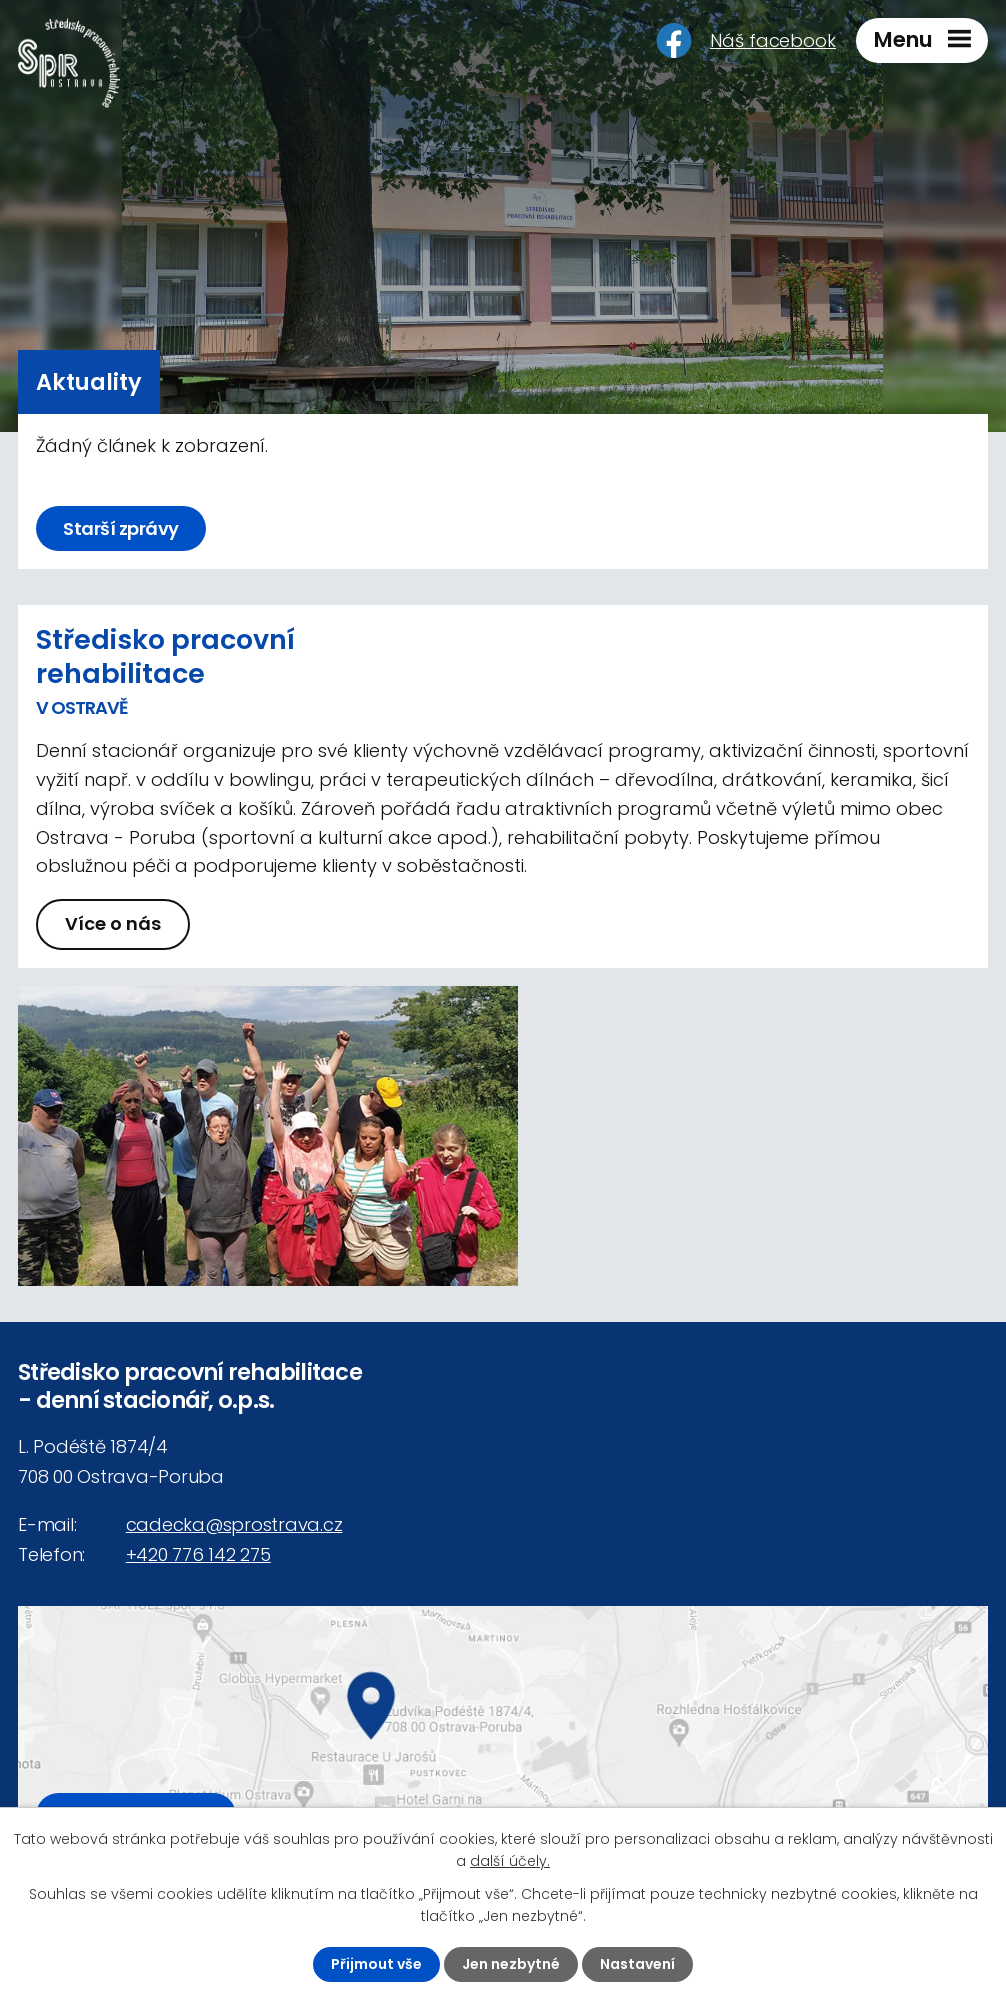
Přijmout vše (376, 1964)
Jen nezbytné (511, 1964)
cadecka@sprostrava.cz (234, 1524)
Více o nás (113, 923)
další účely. (510, 1861)
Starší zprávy (121, 528)
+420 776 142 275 (198, 1554)
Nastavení (637, 1964)
